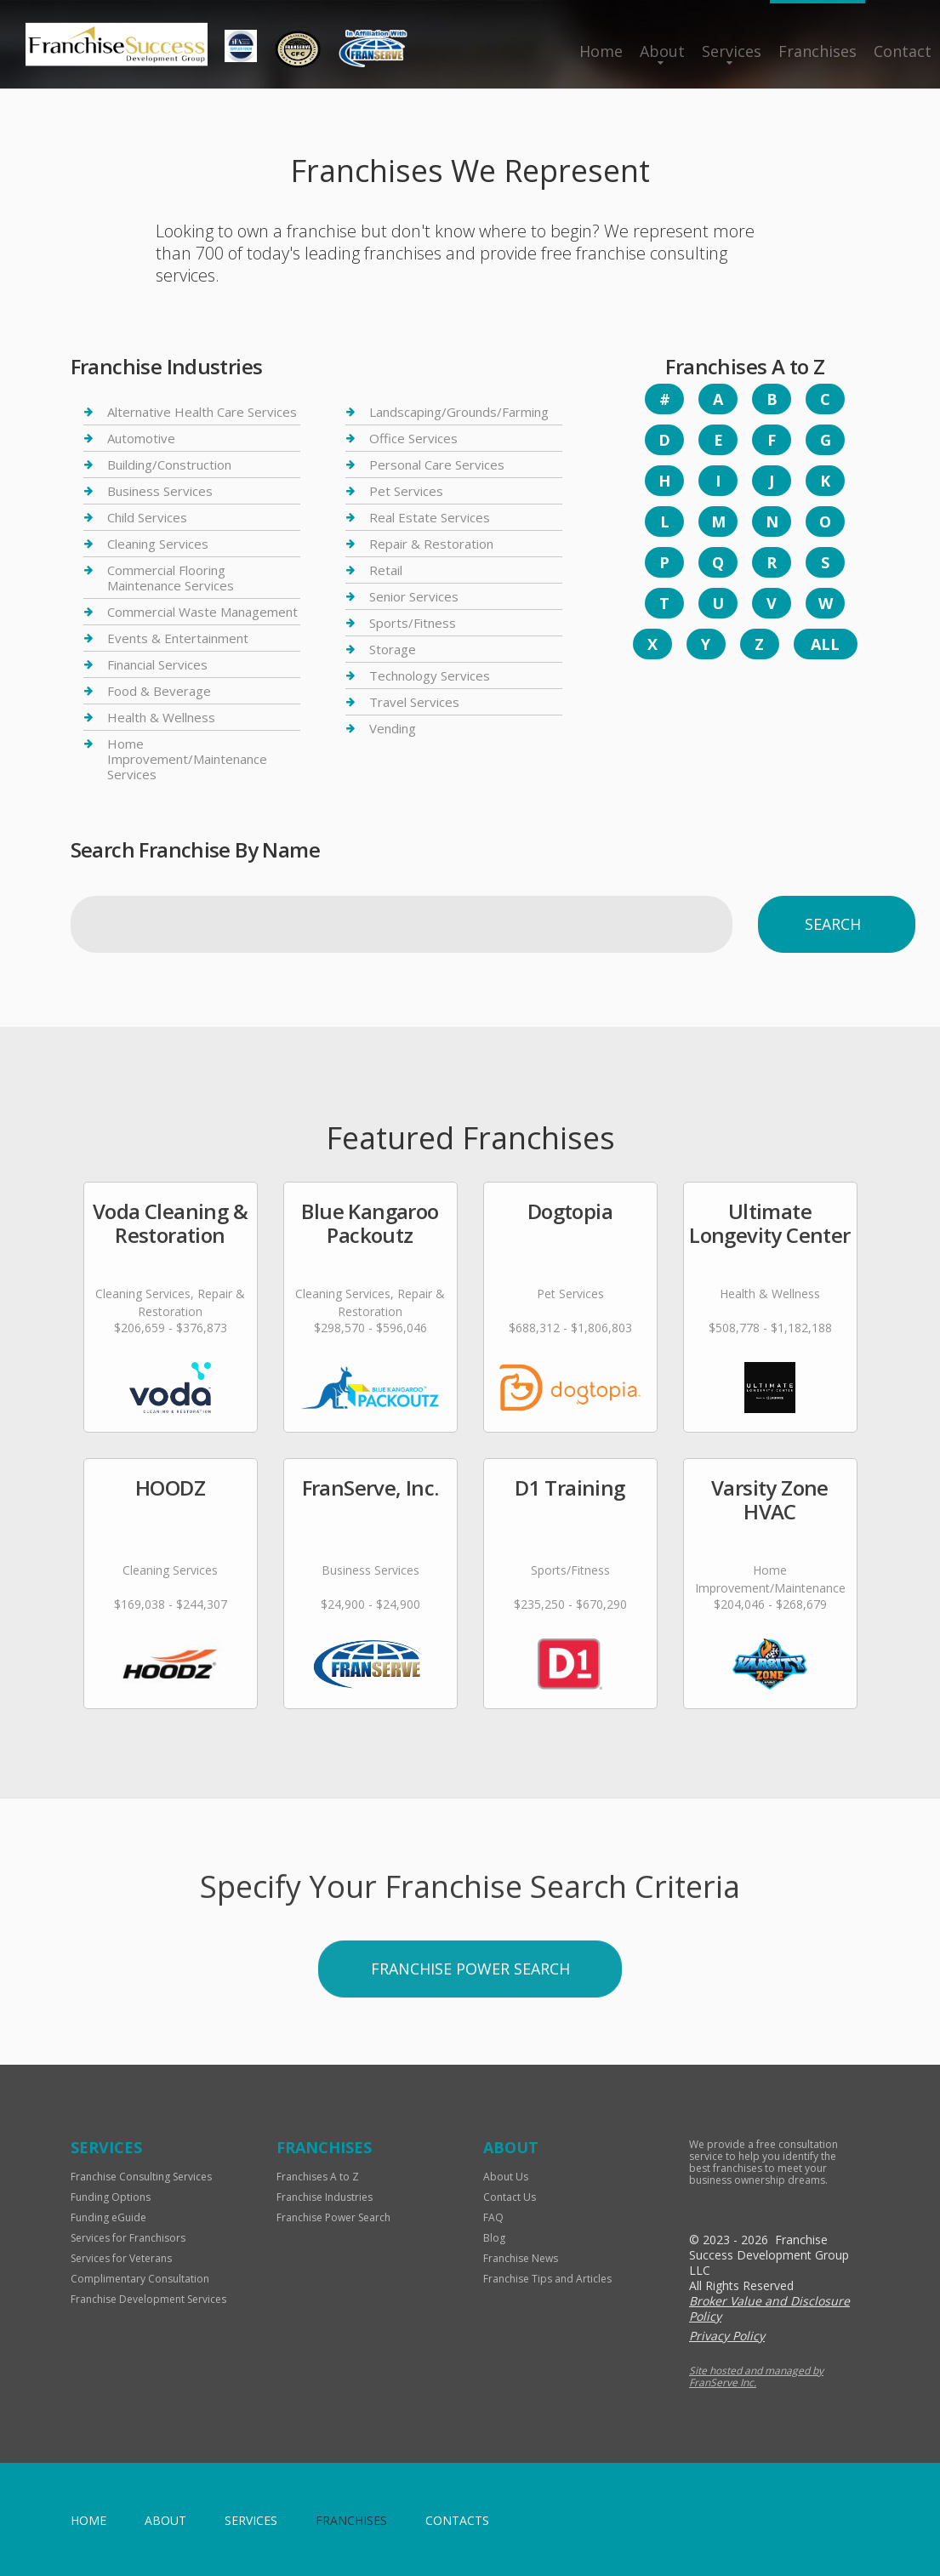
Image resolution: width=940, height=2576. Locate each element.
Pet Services (406, 490)
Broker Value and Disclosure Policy (769, 2308)
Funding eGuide (108, 2217)
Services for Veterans (121, 2258)
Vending (392, 728)
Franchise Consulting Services (141, 2176)
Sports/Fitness (412, 622)
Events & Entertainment (177, 638)
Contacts (457, 2520)
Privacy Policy (727, 2336)
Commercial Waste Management (202, 611)
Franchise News (520, 2258)
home (88, 2520)
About (662, 51)
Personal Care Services (436, 464)
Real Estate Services (429, 517)
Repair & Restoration (431, 543)
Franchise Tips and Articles (547, 2278)
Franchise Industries (324, 2197)
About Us (505, 2176)
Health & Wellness (161, 717)
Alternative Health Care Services (202, 412)
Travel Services (414, 701)
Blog (494, 2238)
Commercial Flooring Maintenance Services (170, 577)
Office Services (413, 438)
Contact (902, 51)
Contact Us (509, 2197)
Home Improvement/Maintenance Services (187, 759)
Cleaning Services (157, 543)
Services (731, 51)
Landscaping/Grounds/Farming (459, 412)
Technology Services (429, 675)
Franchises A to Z (317, 2176)
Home (601, 51)
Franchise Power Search (333, 2217)
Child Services (147, 517)
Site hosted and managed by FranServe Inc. (756, 2376)
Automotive (141, 438)
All (825, 644)
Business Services (160, 490)
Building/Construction (169, 464)
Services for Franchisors (128, 2238)
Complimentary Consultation (140, 2278)
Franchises (817, 51)
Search (833, 924)
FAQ (493, 2217)
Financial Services (157, 664)
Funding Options (111, 2197)
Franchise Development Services (148, 2299)
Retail (385, 569)
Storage (392, 649)
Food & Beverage (159, 690)
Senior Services (414, 596)
